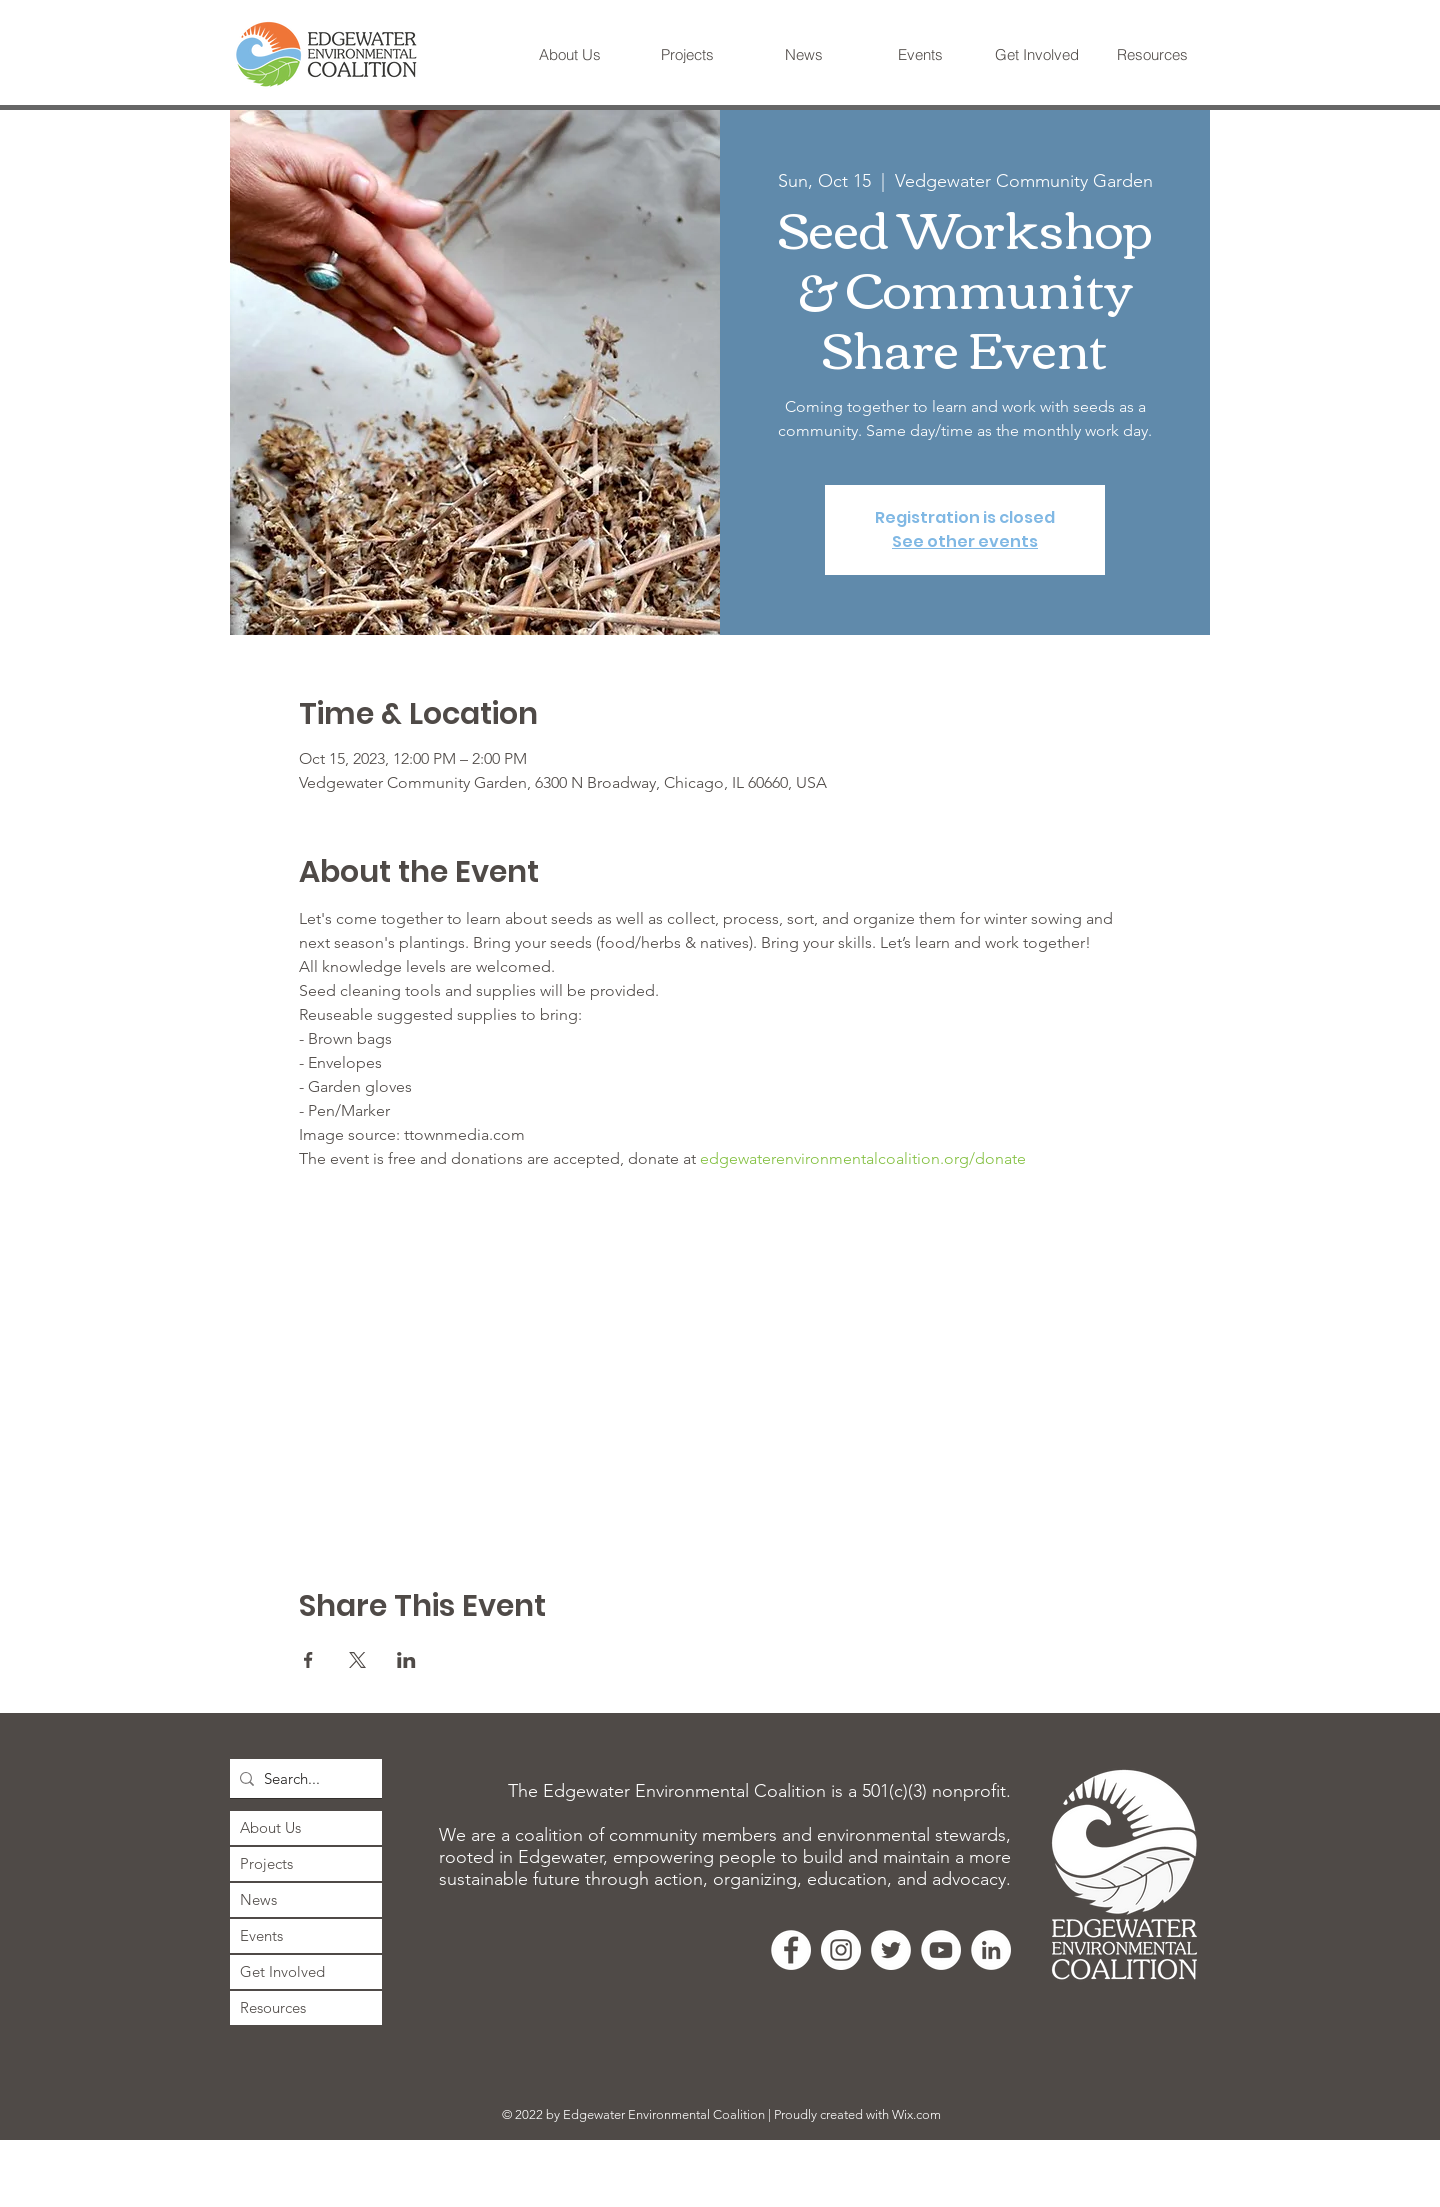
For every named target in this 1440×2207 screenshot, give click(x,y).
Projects (266, 1863)
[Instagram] (841, 1950)
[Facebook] (791, 1950)
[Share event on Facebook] (308, 1660)
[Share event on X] (357, 1660)
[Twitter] (891, 1950)
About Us (270, 1827)
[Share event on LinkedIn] (406, 1660)
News (258, 1899)
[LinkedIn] (991, 1950)
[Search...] (302, 1778)
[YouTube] (941, 1950)
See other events (965, 541)
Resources (273, 2007)
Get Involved (282, 1971)
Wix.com (916, 2114)
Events (261, 1935)
